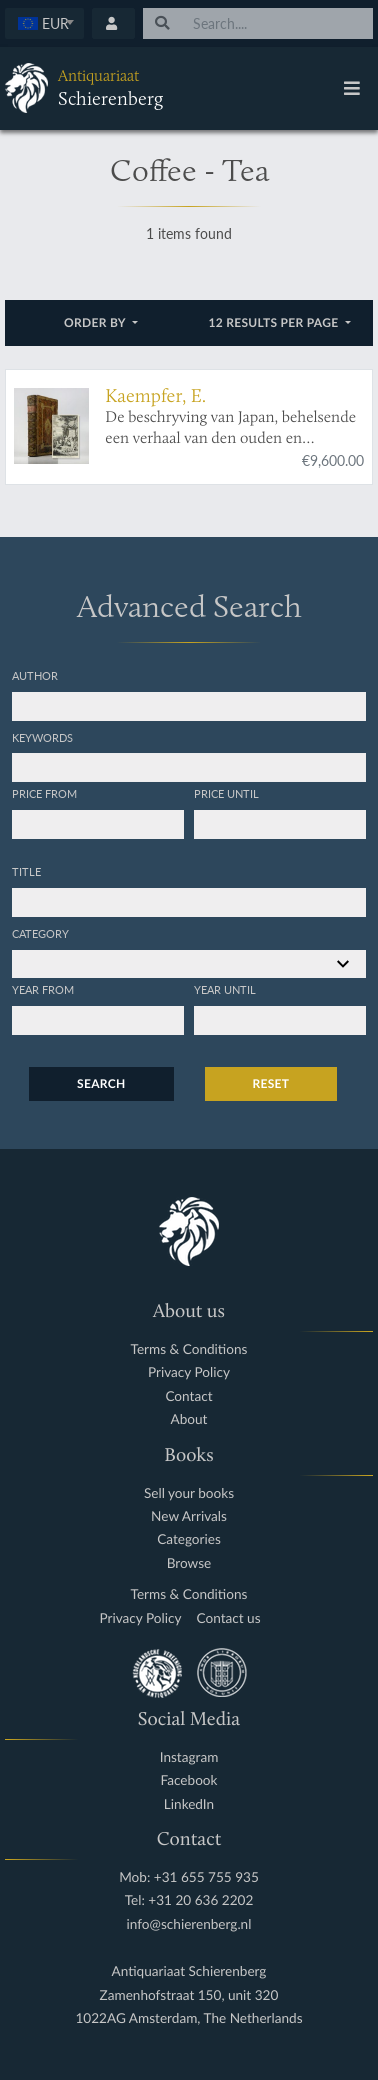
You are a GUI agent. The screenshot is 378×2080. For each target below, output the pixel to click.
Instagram (189, 1757)
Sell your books (189, 1493)
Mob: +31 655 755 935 (189, 1877)
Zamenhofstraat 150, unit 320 (189, 1995)
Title (26, 871)
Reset (271, 1083)
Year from (43, 989)
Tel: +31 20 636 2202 (189, 1900)
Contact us (229, 1618)
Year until (225, 989)
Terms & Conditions (189, 1349)
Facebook (189, 1780)
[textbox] (45, 23)
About (189, 1419)
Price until (226, 793)
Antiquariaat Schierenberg (189, 1971)
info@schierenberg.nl (189, 1924)
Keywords (42, 737)
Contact (188, 1396)
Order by (96, 322)
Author (35, 675)
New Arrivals (189, 1516)
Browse (189, 1563)
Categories (189, 1539)
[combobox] (44, 23)
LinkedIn (189, 1804)
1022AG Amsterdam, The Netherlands (188, 2018)
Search (101, 1083)
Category (40, 933)
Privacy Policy (189, 1372)
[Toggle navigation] (352, 88)
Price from (44, 793)
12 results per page (275, 322)
